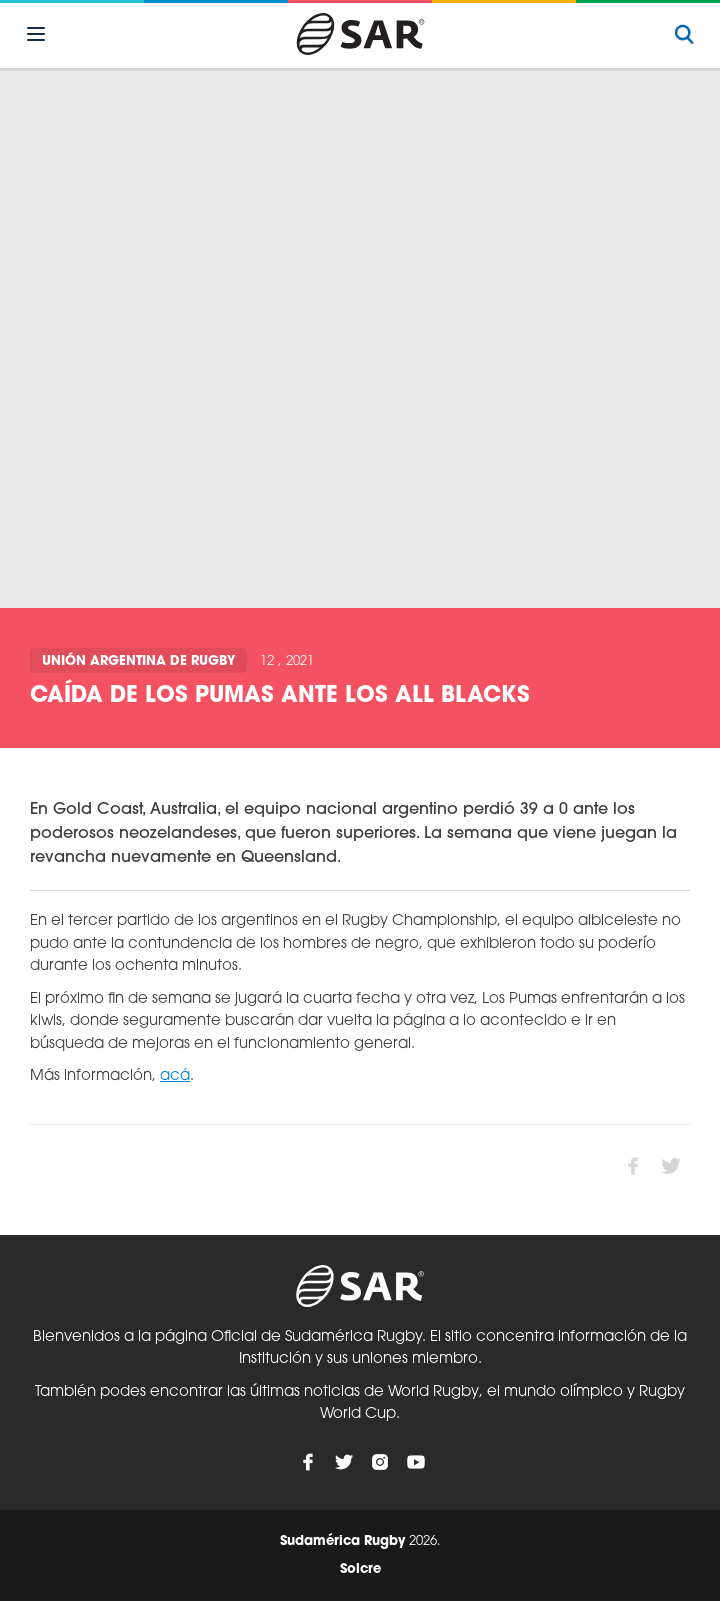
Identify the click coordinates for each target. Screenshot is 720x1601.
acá (175, 1076)
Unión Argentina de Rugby (138, 661)
